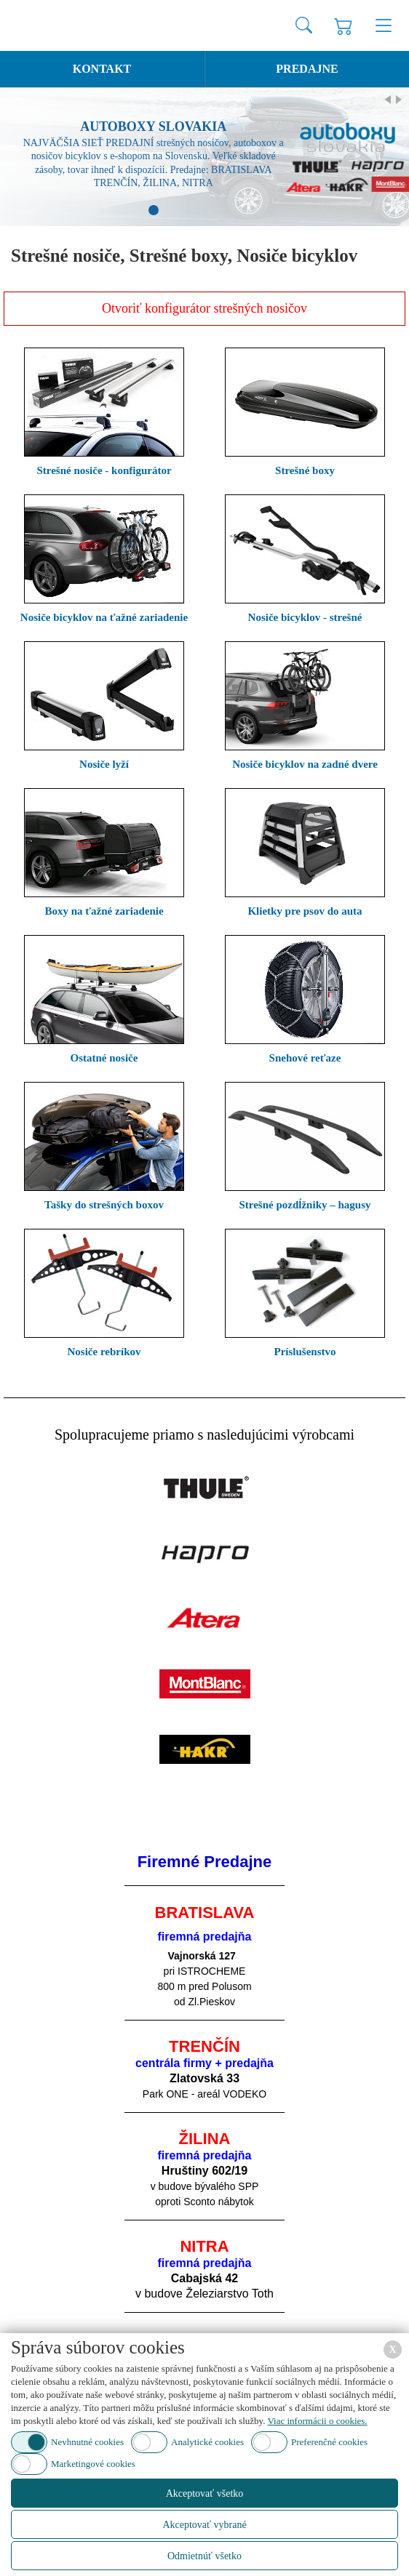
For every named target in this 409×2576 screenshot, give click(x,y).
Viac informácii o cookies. (317, 2420)
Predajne (307, 69)
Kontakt (102, 69)
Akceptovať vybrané (204, 2524)
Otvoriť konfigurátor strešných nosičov (204, 308)
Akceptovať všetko (205, 2493)
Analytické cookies (207, 2441)
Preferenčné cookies (329, 2441)
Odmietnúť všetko (204, 2556)
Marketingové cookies (93, 2463)
